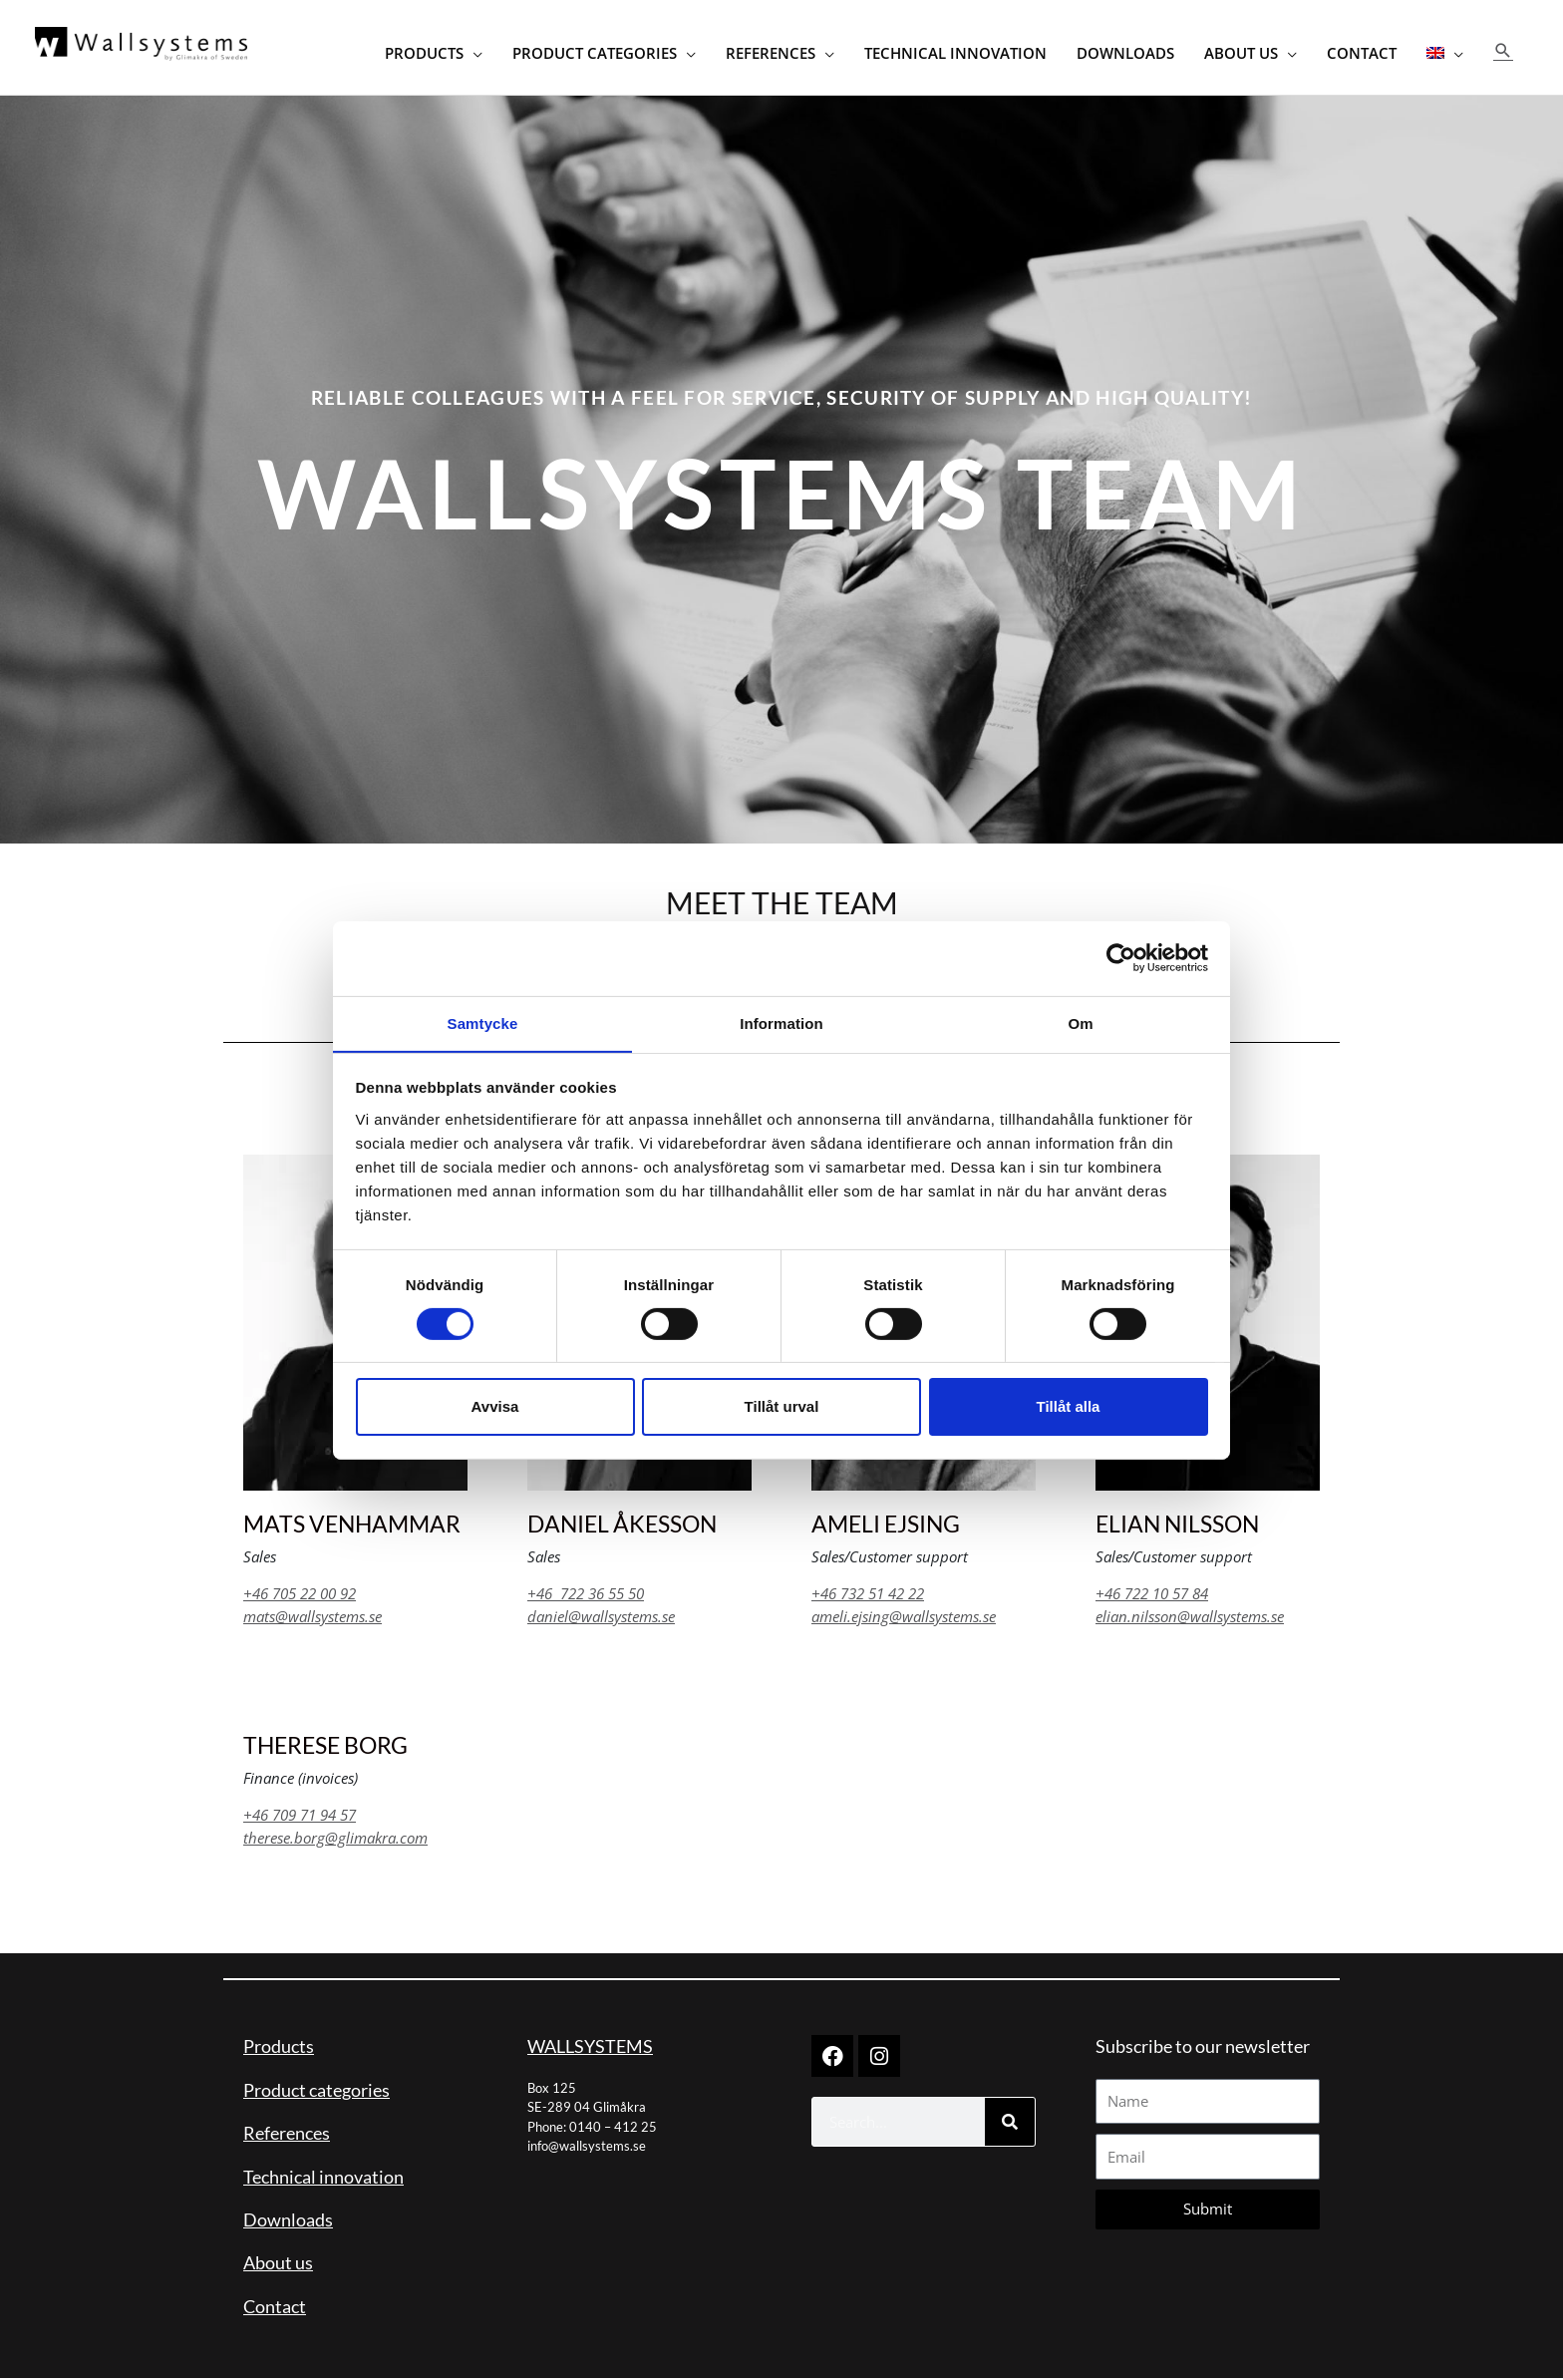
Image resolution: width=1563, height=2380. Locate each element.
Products (278, 2048)
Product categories (316, 2091)
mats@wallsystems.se (312, 1617)
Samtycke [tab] (483, 1022)
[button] (1503, 50)
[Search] (1010, 2124)
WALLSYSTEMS (590, 2048)
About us (278, 2264)
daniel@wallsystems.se (601, 1617)
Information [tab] (781, 1022)
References (286, 2135)
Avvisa (495, 1407)
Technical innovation (323, 2178)
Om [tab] (1080, 1022)
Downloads (288, 2220)
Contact (274, 2307)
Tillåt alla (1068, 1407)
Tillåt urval (782, 1407)
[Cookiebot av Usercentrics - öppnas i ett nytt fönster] (1121, 957)
